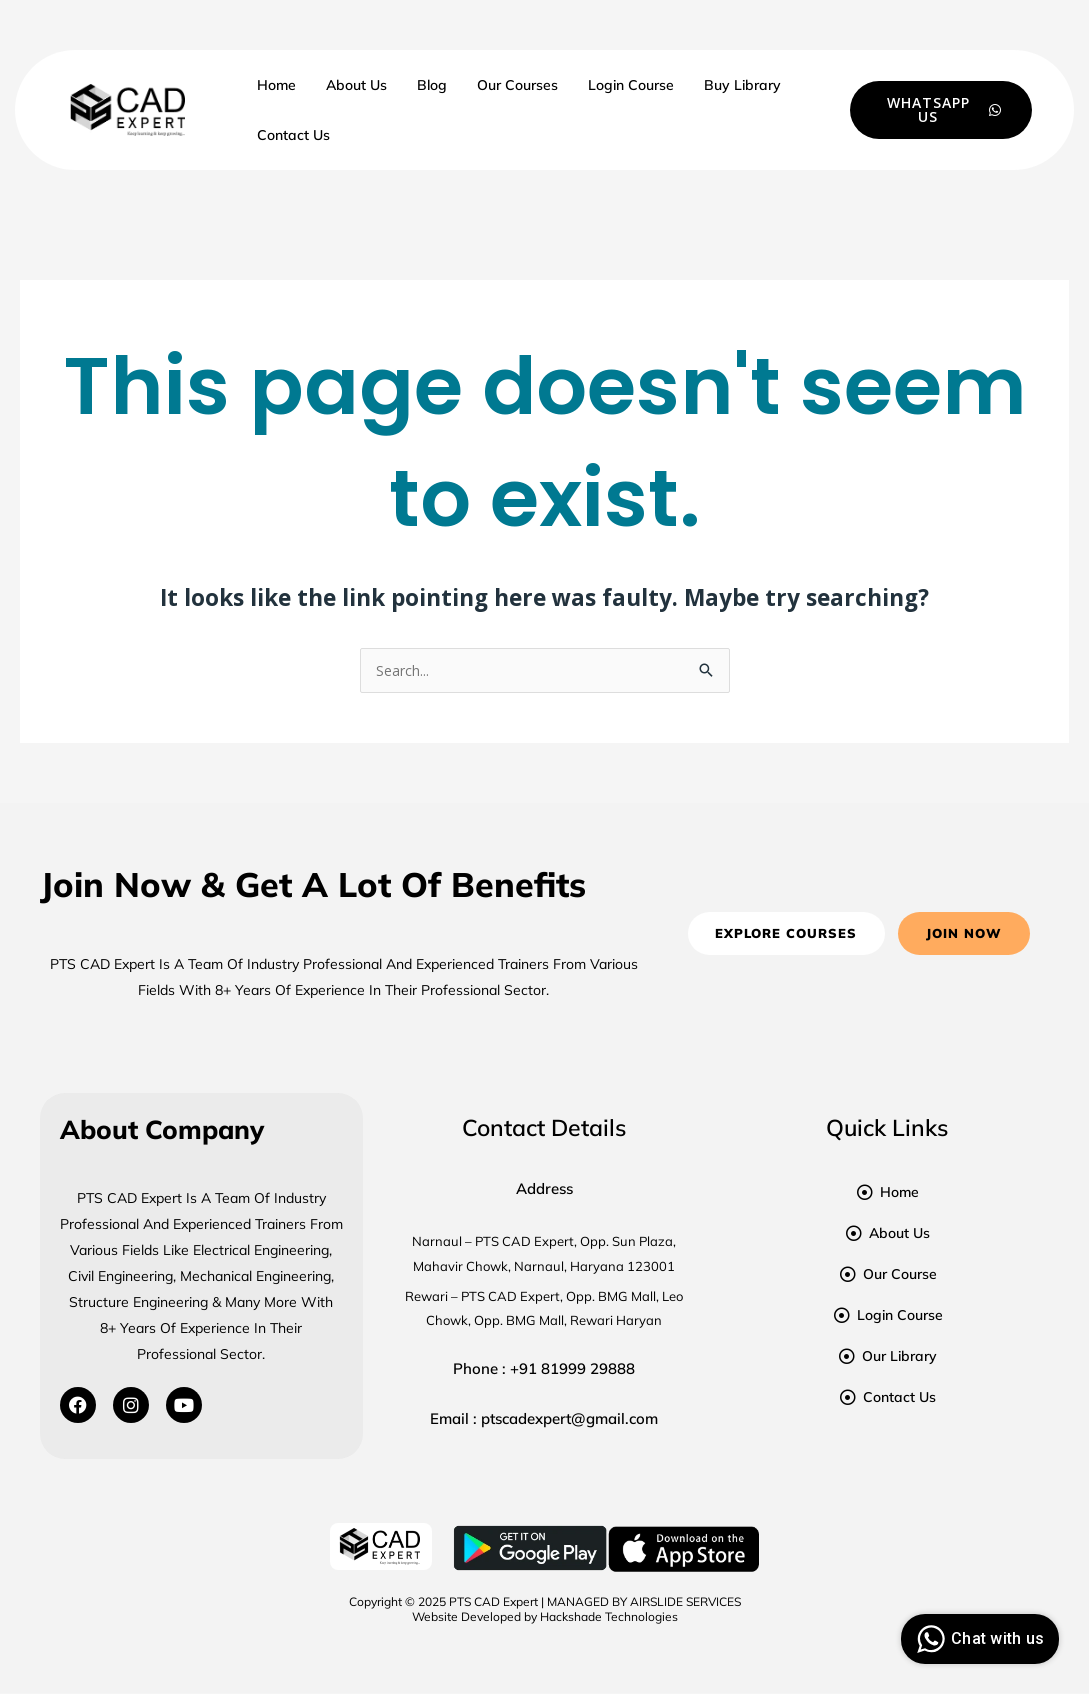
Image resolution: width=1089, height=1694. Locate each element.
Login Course (631, 85)
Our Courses (517, 85)
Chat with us (977, 1639)
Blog (432, 85)
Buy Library (742, 85)
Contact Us (293, 135)
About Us (356, 85)
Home (276, 85)
